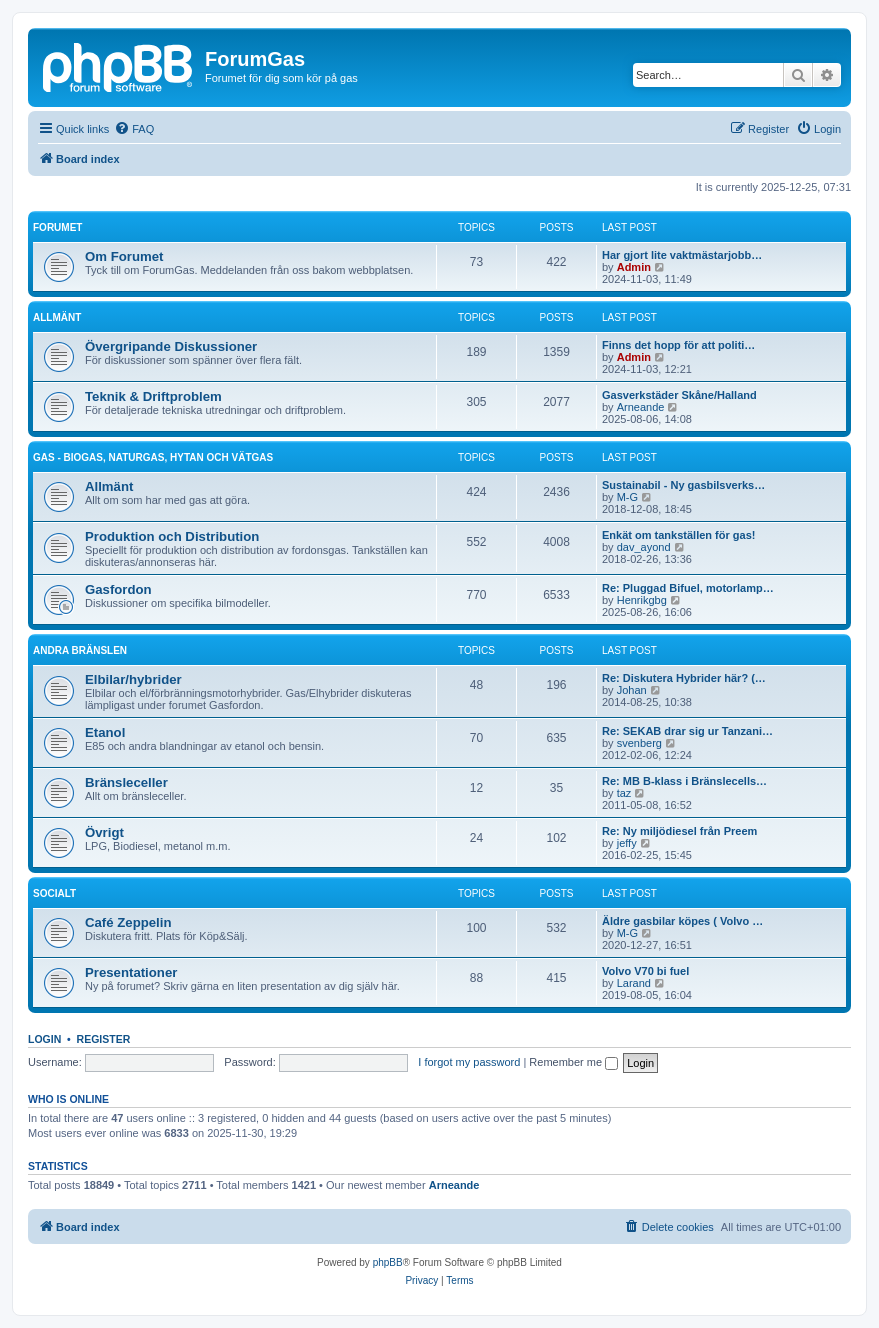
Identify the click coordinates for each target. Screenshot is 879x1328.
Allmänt (57, 317)
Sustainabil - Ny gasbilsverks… (683, 485)
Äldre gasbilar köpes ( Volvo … (682, 921)
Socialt (54, 893)
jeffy (627, 843)
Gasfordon (118, 589)
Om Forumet (124, 256)
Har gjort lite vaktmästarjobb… (682, 255)
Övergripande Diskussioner (171, 346)
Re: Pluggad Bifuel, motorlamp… (688, 588)
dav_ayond (644, 547)
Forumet (57, 227)
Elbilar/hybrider (133, 679)
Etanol (105, 732)
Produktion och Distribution (172, 536)
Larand (634, 983)
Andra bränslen (80, 650)
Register (104, 1039)
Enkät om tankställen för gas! (678, 535)
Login (44, 1039)
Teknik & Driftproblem (153, 396)
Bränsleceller (126, 782)
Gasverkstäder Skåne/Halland (679, 395)
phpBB (388, 1262)
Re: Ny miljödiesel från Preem (679, 831)
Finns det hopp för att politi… (678, 345)
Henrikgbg (642, 600)
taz (624, 793)
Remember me (573, 1062)
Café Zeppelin (128, 922)
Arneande (641, 407)
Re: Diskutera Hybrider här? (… (684, 678)
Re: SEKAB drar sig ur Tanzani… (687, 731)
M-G (627, 497)
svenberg (639, 743)
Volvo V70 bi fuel (645, 971)
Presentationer (131, 972)
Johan (632, 690)
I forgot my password (469, 1062)
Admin (634, 267)
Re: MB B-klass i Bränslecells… (684, 781)
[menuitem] (134, 129)
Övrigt (104, 832)
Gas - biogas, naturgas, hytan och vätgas (153, 457)
